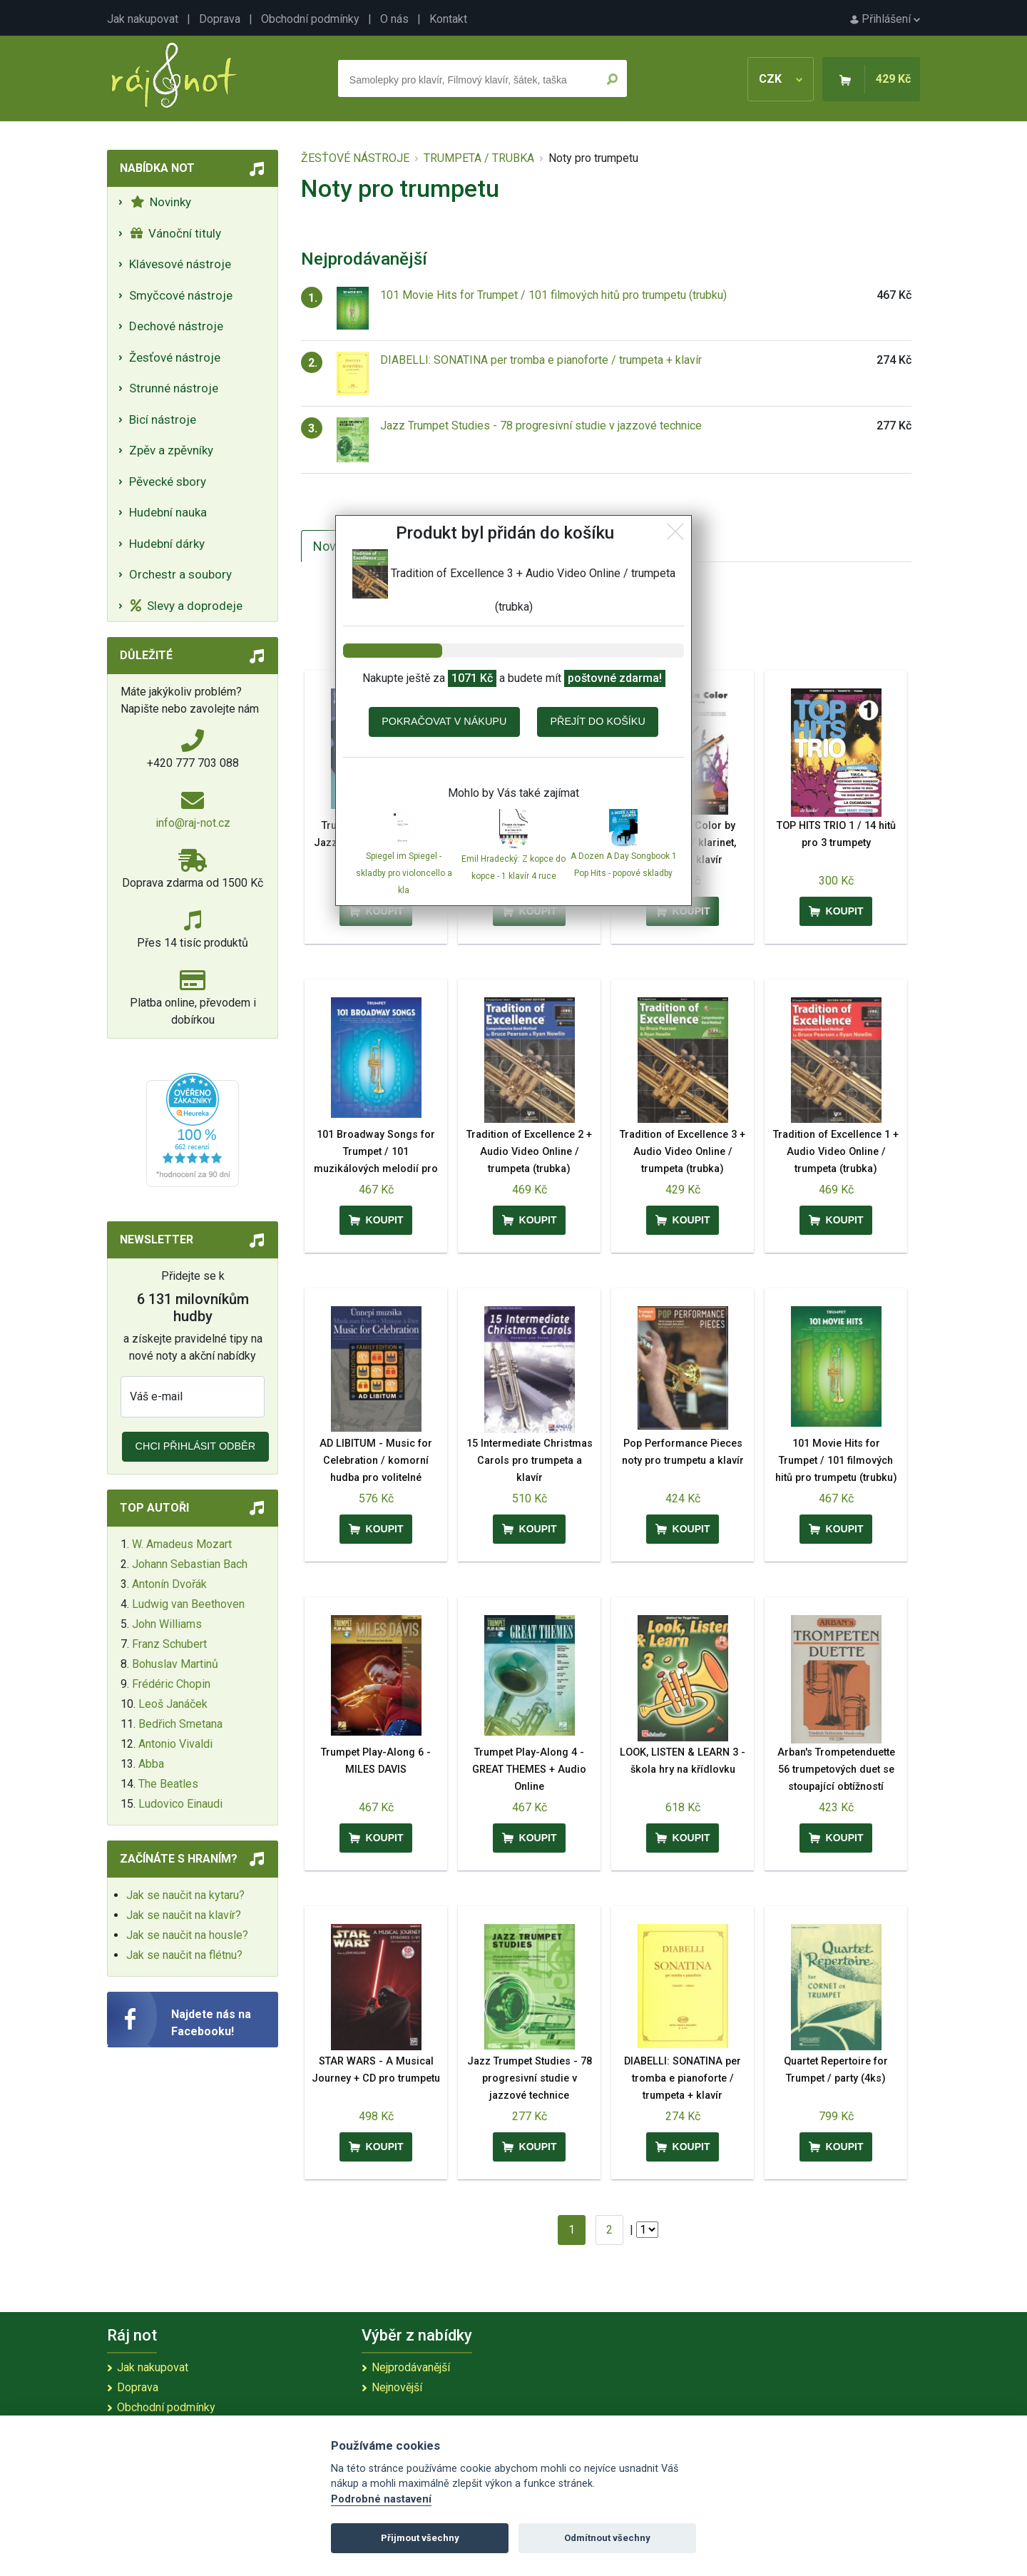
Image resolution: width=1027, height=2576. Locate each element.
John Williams (167, 1624)
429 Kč (893, 79)
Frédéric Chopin (171, 1684)
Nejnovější (397, 2387)
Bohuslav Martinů (175, 1664)
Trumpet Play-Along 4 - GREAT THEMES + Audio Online (529, 1769)
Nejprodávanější (411, 2367)
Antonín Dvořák (169, 1584)
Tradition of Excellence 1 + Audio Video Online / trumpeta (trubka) (836, 1152)
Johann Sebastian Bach (189, 1564)
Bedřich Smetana (180, 1724)
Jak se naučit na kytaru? (185, 1895)
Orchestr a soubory (180, 574)
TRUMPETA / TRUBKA (479, 158)
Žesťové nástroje (174, 357)
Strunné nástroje (173, 388)
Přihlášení (885, 19)
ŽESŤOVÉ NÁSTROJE (355, 158)
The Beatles (168, 1784)
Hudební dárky (167, 543)
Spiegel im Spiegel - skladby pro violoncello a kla (404, 873)
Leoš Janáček (173, 1704)
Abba (151, 1764)
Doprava (219, 19)
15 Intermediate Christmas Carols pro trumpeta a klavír (529, 1460)
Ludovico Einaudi (180, 1804)
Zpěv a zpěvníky (171, 450)
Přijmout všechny (420, 2537)
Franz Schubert (169, 1644)
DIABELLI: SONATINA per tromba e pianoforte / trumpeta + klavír (541, 360)
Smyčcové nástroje (181, 295)
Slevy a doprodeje (186, 606)
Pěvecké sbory (167, 481)
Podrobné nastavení (381, 2499)
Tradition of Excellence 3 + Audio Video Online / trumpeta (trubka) (682, 1152)
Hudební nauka (168, 512)
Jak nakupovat (142, 19)
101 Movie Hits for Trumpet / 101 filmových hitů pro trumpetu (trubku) (553, 295)
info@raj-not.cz (192, 823)
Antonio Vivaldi (175, 1744)
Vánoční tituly (176, 233)
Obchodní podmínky (310, 19)
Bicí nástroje (162, 419)
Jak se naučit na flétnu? (184, 1955)
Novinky (161, 202)
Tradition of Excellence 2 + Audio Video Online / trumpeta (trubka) (529, 1152)
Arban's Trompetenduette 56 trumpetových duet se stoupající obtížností (836, 1769)
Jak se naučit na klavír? (183, 1915)
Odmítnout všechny (607, 2537)
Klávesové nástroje (180, 264)
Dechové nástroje (176, 326)
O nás (394, 19)
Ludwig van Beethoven (188, 1604)
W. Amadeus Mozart (182, 1544)
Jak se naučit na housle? (187, 1935)
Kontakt (448, 19)
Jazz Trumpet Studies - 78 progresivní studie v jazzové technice (541, 425)
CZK (780, 79)
